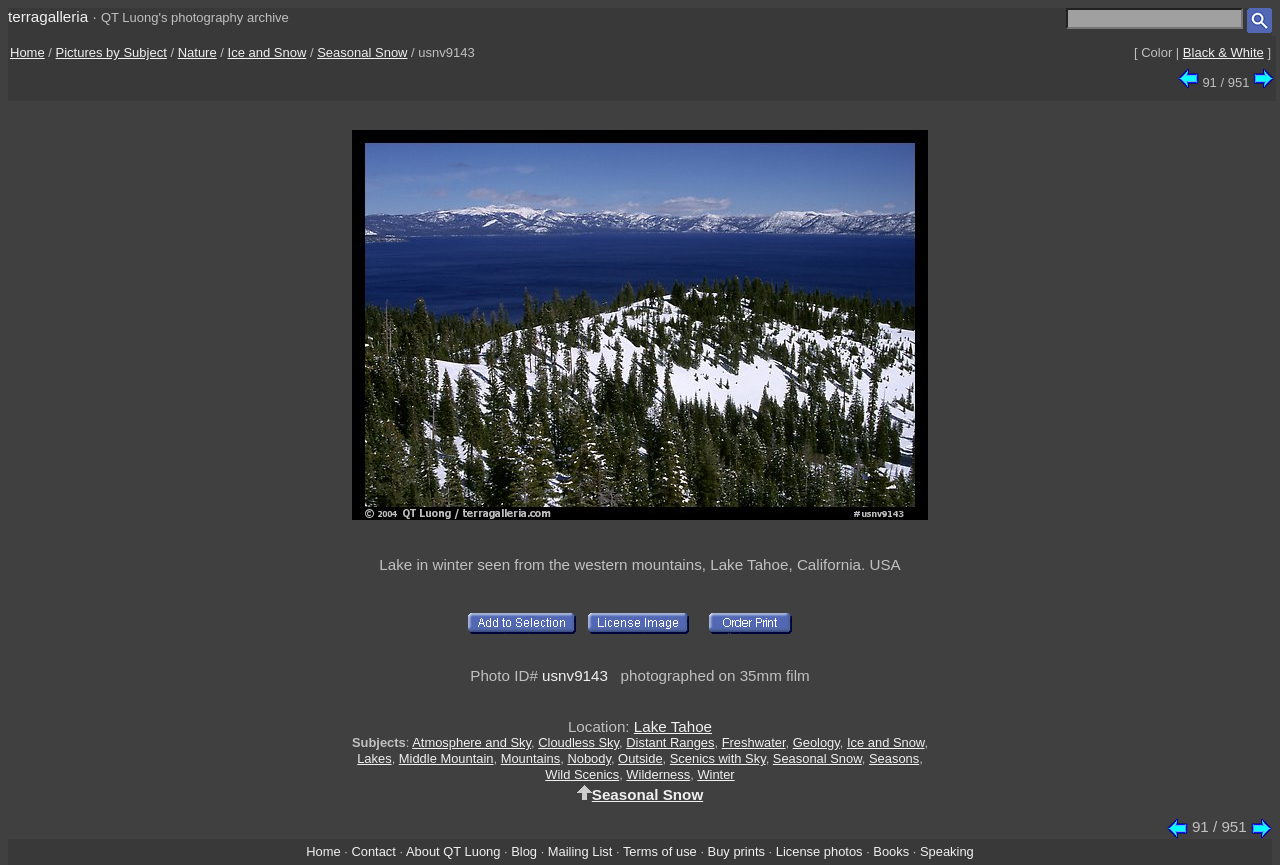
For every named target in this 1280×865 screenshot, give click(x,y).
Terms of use (660, 851)
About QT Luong (453, 851)
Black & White (1223, 52)
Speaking (947, 851)
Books (891, 851)
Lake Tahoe (673, 726)
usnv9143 (575, 675)
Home (27, 52)
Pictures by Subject (111, 52)
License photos (819, 851)
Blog (524, 851)
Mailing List (580, 851)
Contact (373, 851)
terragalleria (48, 16)
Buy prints (736, 851)
